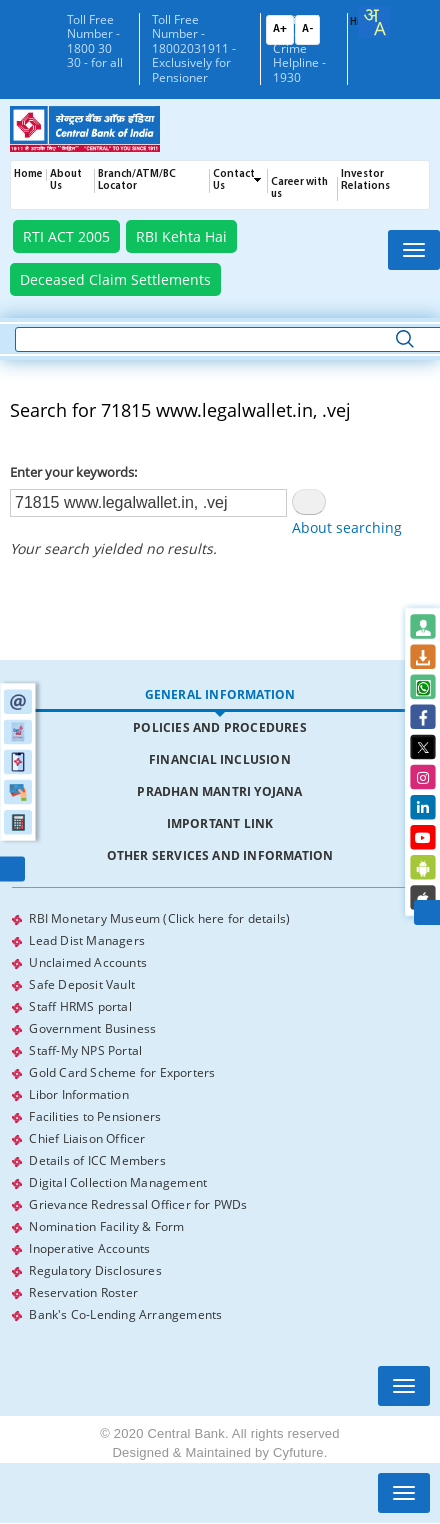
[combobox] (374, 22)
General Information (220, 694)
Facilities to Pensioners (95, 1116)
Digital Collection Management (118, 1182)
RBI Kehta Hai (181, 236)
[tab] (219, 695)
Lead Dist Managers (87, 940)
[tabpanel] (219, 1117)
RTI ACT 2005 (66, 236)
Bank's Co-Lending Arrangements (125, 1314)
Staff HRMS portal (80, 1006)
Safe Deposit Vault (82, 984)
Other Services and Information (220, 855)
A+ (280, 29)
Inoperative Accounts (89, 1248)
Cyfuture (298, 1452)
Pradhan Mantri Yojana (219, 791)
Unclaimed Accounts (88, 962)
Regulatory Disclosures (95, 1270)
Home (28, 174)
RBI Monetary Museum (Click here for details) (159, 918)
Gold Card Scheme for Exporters (122, 1072)
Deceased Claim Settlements (115, 279)
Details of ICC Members (97, 1160)
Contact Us (234, 180)
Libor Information (78, 1094)
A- (307, 29)
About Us (66, 180)
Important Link (220, 823)
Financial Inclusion (220, 759)
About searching (347, 527)
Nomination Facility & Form (106, 1226)
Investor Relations (365, 180)
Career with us (299, 188)
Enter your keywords (72, 472)
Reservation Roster (83, 1292)
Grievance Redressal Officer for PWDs (138, 1204)
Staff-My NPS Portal (85, 1050)
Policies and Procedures (220, 727)
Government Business (92, 1028)
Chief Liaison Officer (87, 1138)
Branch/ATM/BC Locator (137, 180)
